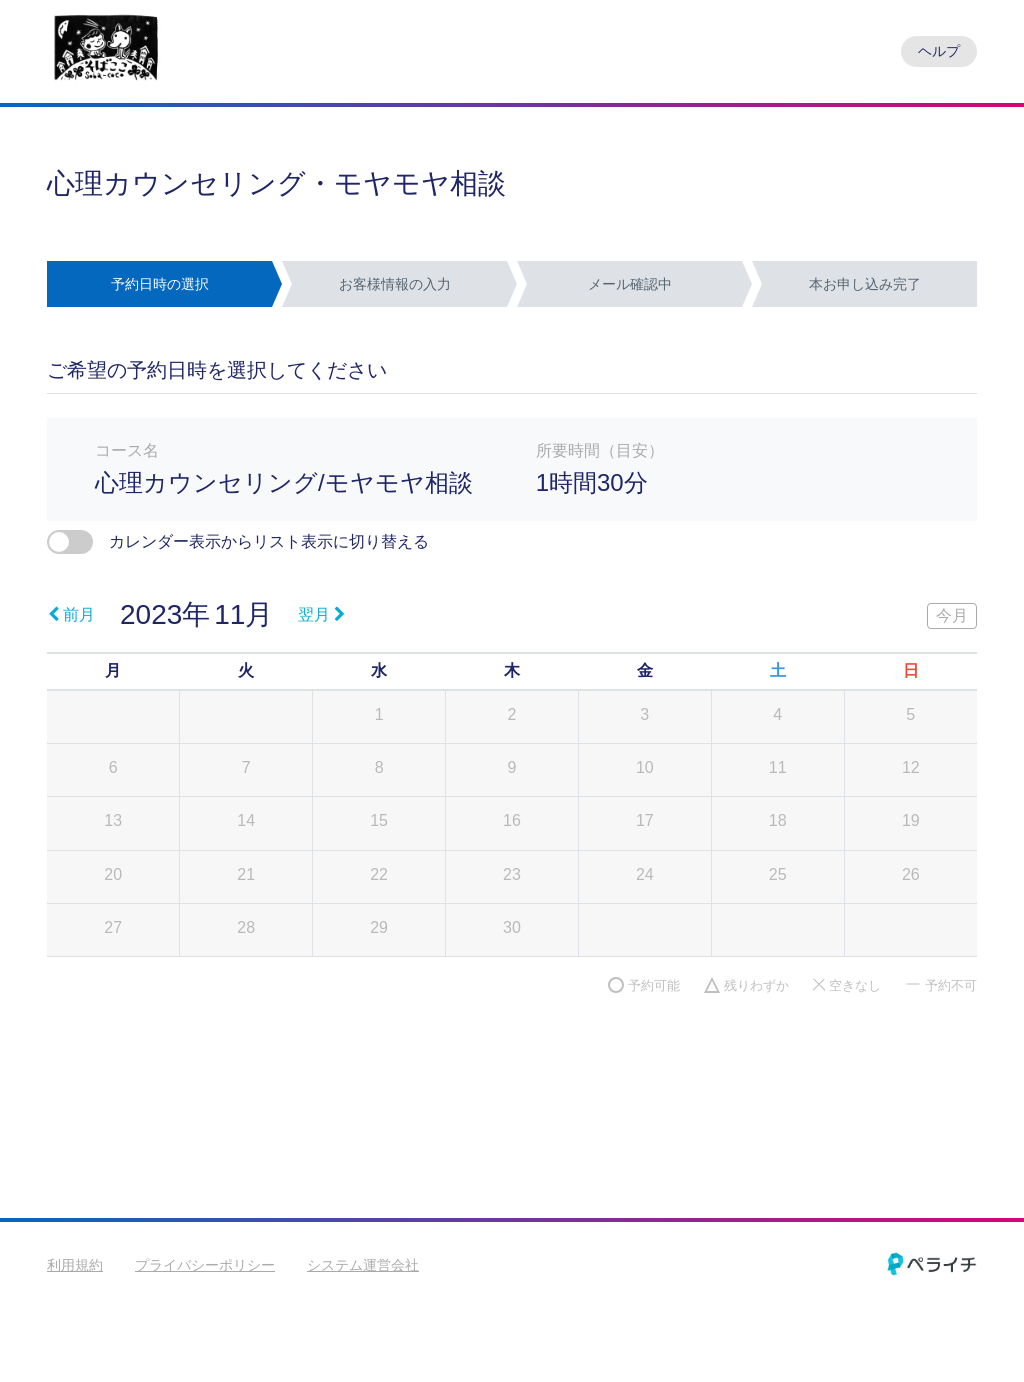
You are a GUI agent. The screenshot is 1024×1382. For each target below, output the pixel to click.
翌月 (321, 614)
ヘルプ (939, 51)
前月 (71, 614)
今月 (952, 615)
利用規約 (75, 1265)
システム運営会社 (363, 1265)
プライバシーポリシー (205, 1265)
